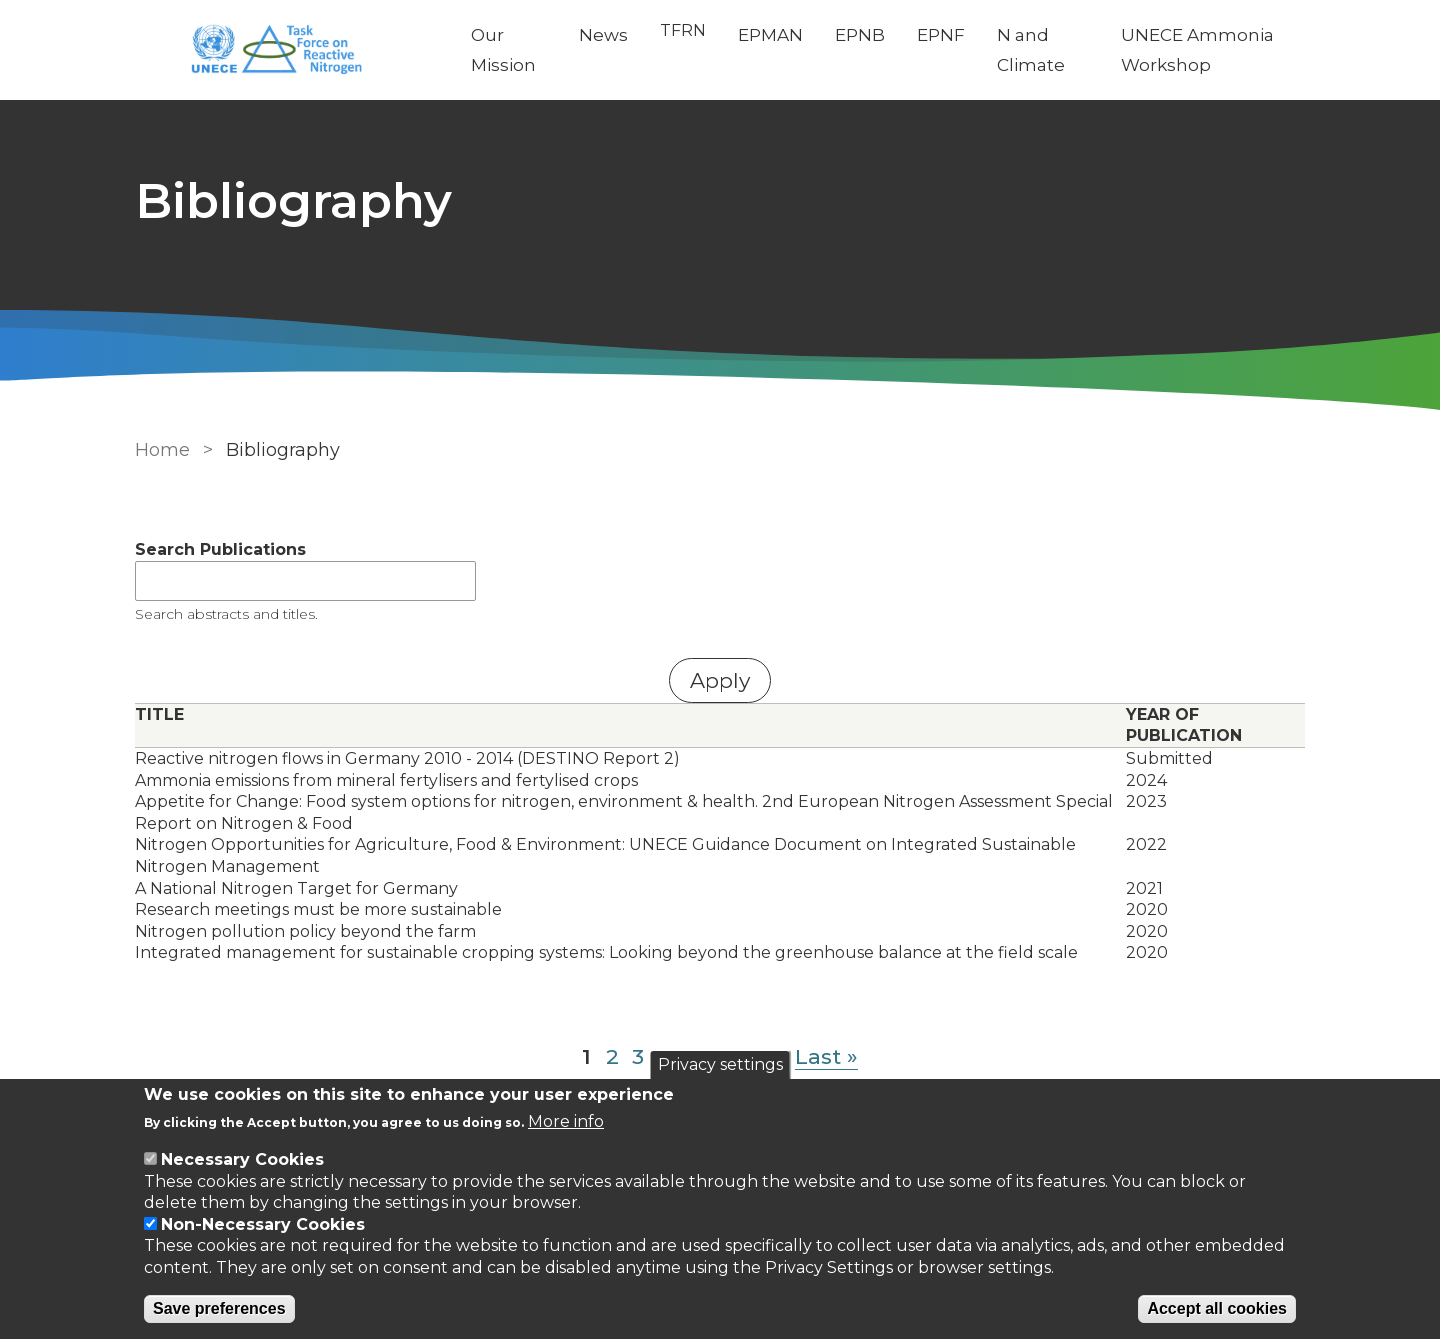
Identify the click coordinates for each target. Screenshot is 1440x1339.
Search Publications (220, 549)
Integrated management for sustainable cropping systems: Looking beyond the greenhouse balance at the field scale (606, 952)
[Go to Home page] (287, 50)
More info (566, 1121)
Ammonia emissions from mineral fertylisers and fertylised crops (386, 780)
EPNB (860, 35)
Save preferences (219, 1308)
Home (162, 450)
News (603, 35)
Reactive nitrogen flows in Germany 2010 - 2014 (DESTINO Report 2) (407, 758)
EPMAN (770, 35)
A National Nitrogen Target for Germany (296, 888)
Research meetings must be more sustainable (318, 909)
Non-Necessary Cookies (263, 1224)
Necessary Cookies (242, 1159)
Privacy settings (720, 1064)
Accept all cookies (1217, 1308)
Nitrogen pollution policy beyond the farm (305, 931)
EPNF (941, 35)
